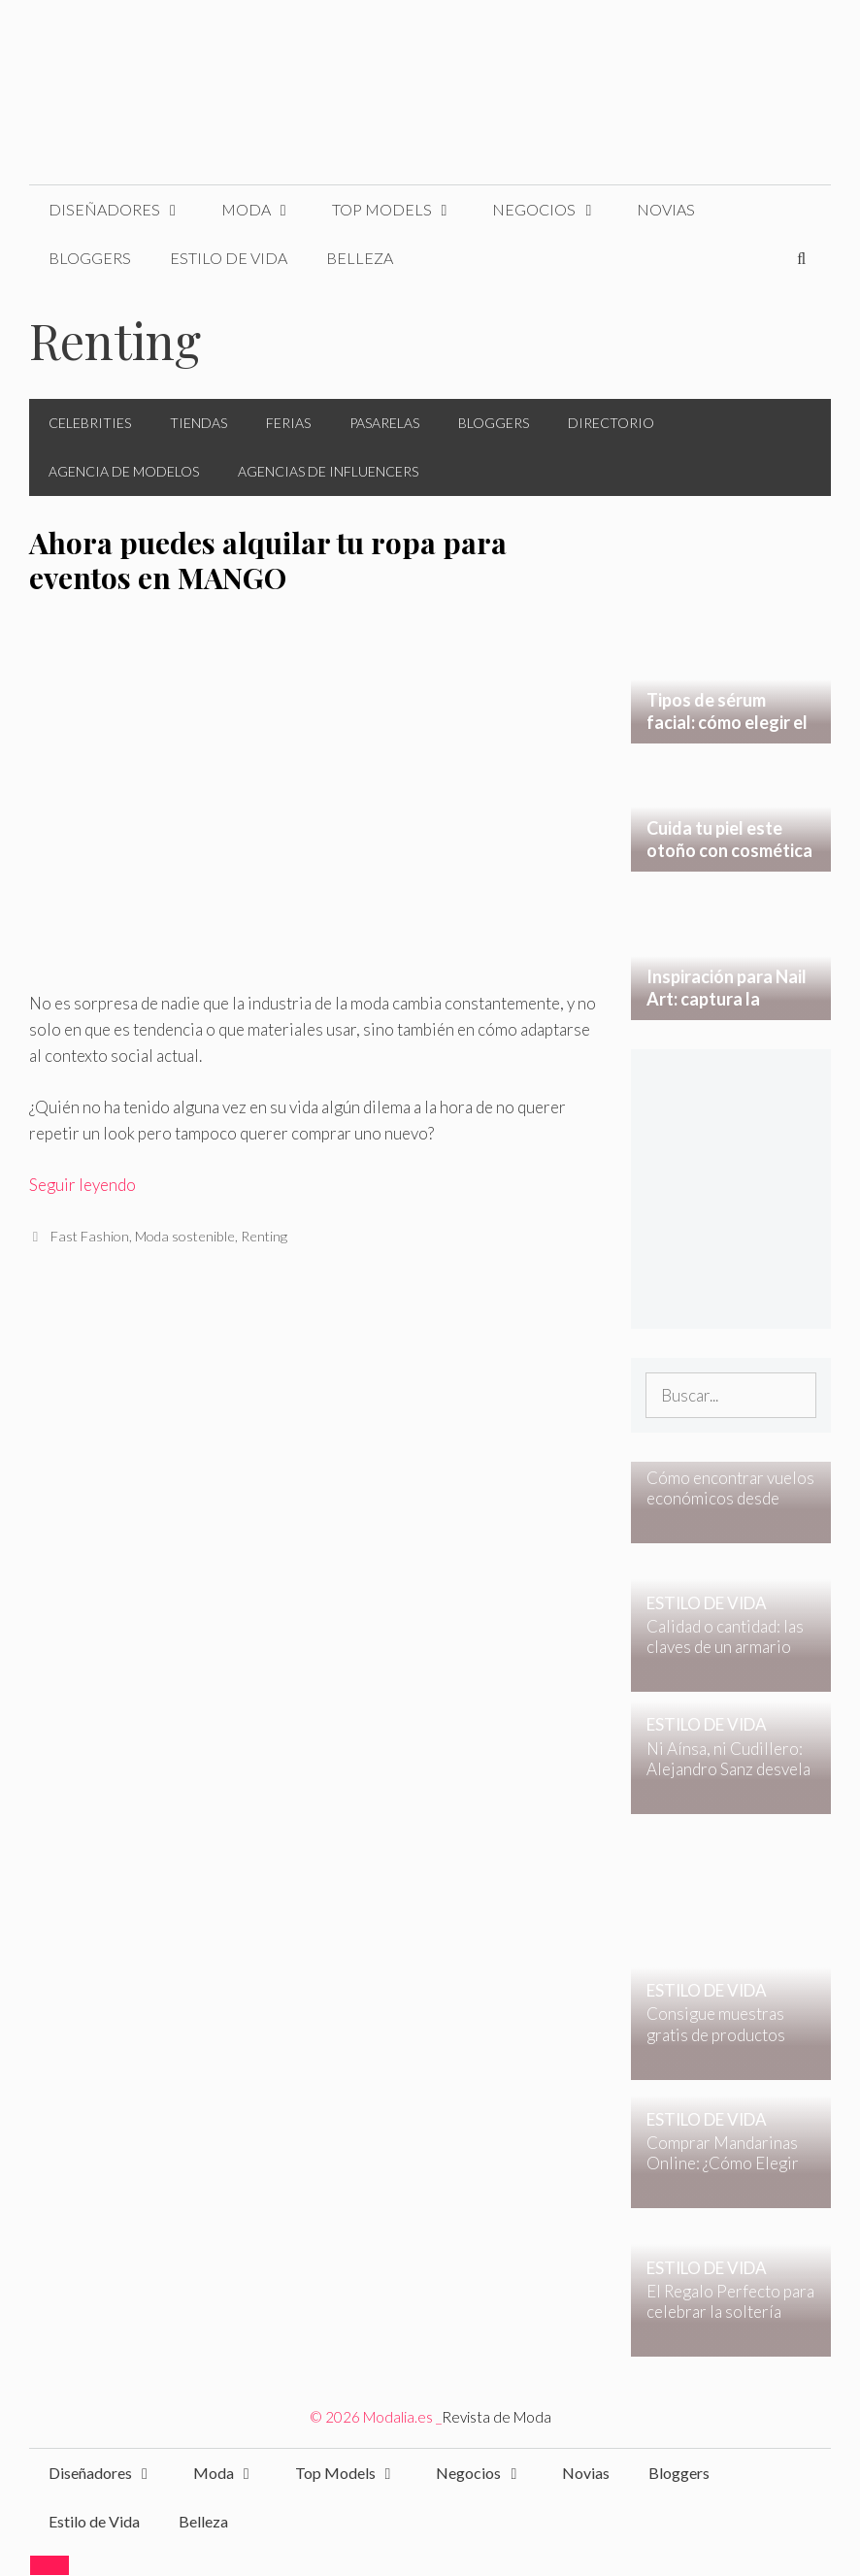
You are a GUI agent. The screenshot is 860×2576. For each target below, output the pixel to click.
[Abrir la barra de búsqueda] (801, 258)
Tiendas (198, 422)
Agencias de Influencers (328, 471)
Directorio (611, 422)
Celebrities (90, 422)
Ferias (288, 422)
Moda (267, 209)
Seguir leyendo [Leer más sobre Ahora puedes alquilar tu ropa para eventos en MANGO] (82, 1184)
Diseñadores (125, 209)
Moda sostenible (185, 1236)
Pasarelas (384, 422)
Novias (666, 209)
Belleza (359, 257)
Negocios (554, 209)
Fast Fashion (89, 1236)
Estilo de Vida (228, 257)
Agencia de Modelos (124, 471)
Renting (264, 1236)
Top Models (403, 209)
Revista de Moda (496, 2417)
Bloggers (90, 257)
